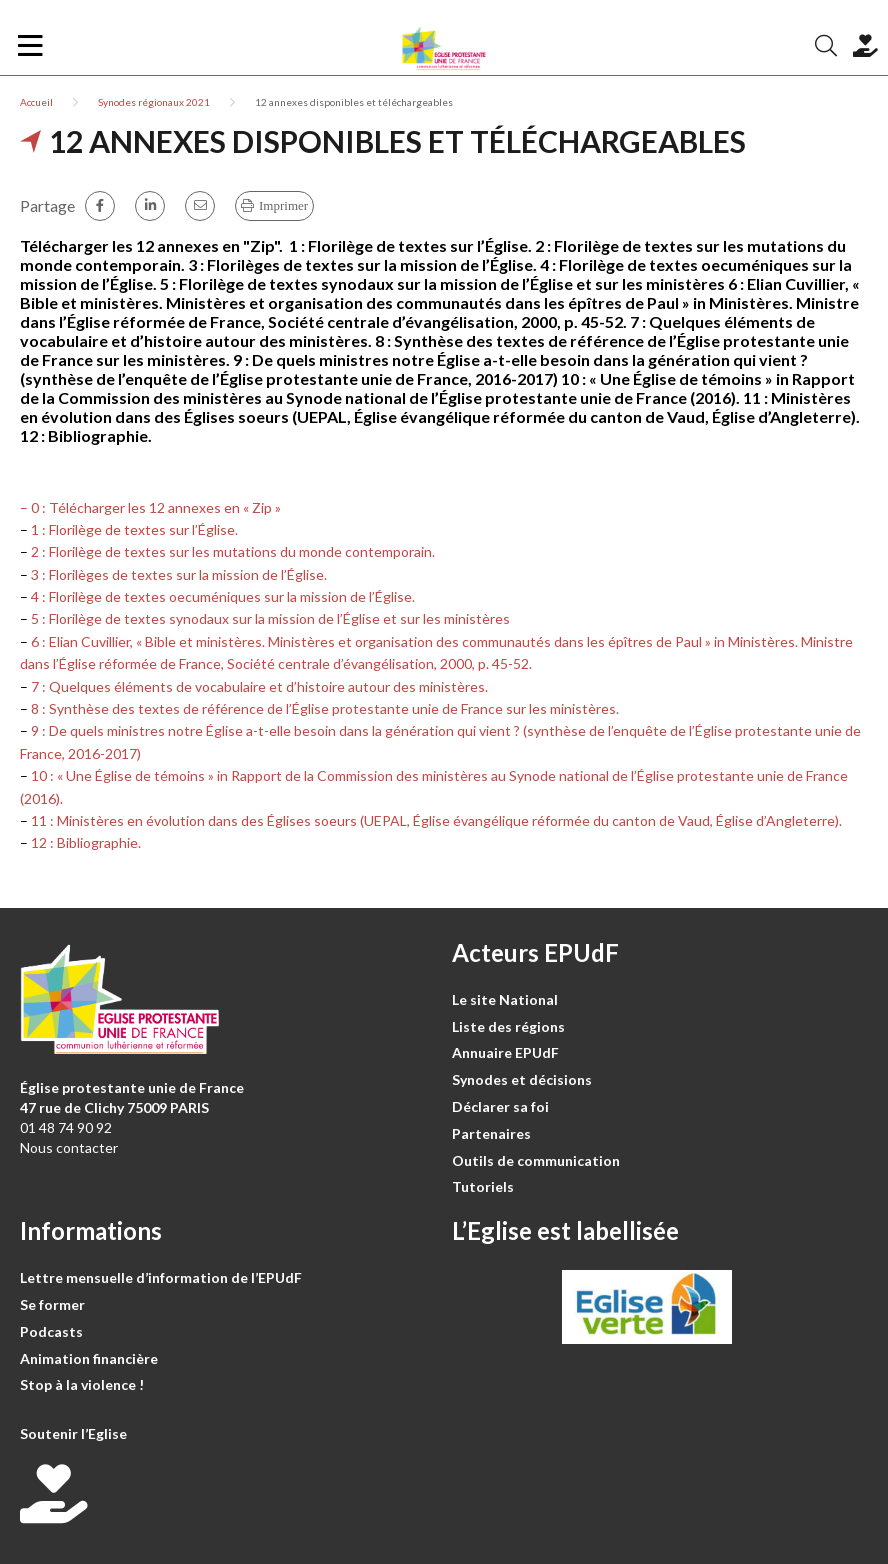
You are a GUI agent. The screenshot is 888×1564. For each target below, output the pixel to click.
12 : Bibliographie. (86, 842)
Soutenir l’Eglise (73, 1433)
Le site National (505, 999)
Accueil (36, 102)
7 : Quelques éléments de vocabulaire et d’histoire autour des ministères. (259, 686)
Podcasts (51, 1331)
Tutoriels (483, 1186)
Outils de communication (536, 1160)
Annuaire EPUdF (505, 1052)
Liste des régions (508, 1026)
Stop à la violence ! (82, 1384)
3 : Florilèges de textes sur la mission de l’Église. (179, 574)
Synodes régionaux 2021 (154, 102)
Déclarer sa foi (500, 1106)
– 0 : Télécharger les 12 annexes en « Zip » (150, 507)
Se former (52, 1304)
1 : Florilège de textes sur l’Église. (134, 529)
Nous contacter (69, 1147)
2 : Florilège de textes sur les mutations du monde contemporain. (233, 551)
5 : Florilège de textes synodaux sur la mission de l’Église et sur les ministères (270, 618)
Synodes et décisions (522, 1079)
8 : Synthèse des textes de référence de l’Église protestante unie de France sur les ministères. (325, 708)
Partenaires (491, 1133)
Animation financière (89, 1358)
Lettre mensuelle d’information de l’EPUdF (161, 1277)
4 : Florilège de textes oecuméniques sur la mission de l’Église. (223, 596)
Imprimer (283, 205)
